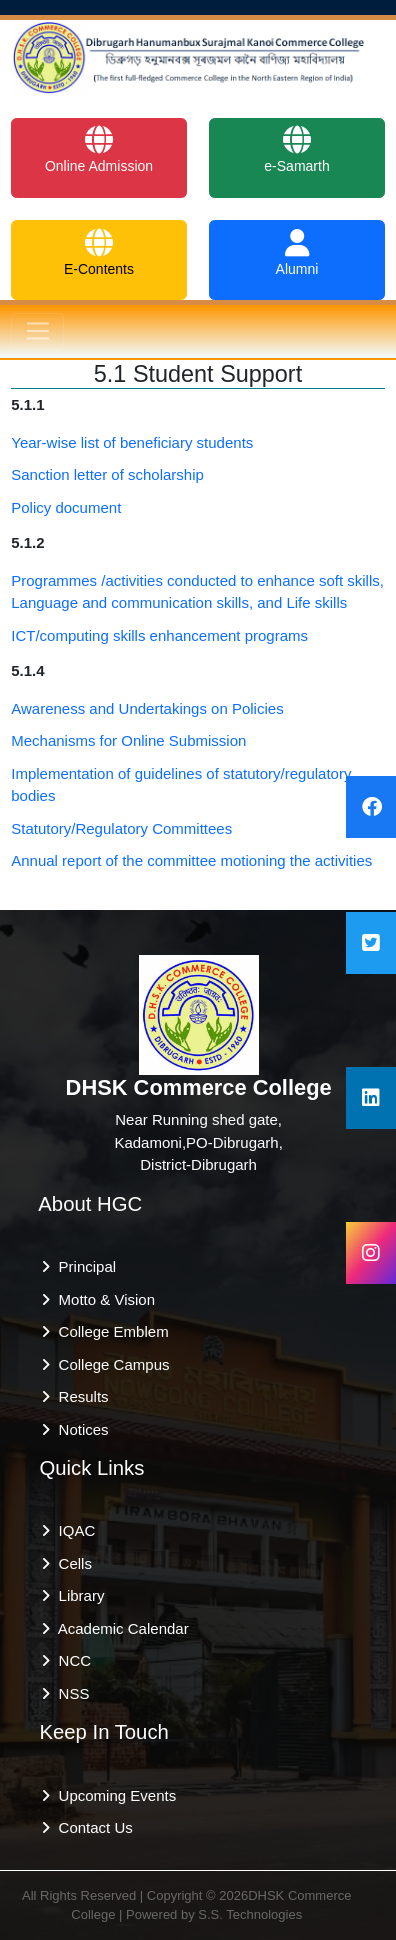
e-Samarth (296, 150)
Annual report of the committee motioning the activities (191, 860)
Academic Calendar (119, 1628)
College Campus (109, 1364)
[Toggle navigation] (37, 332)
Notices (79, 1429)
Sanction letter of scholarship (107, 474)
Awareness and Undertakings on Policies (147, 708)
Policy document (66, 507)
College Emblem (109, 1331)
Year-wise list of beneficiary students (132, 442)
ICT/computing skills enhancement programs (159, 635)
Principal (83, 1266)
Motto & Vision (102, 1299)
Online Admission (99, 150)
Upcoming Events (113, 1795)
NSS (69, 1693)
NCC (70, 1660)
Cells (71, 1563)
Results (79, 1396)
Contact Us (91, 1827)
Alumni (297, 253)
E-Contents (99, 253)
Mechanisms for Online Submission (128, 740)
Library (77, 1595)
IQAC (72, 1530)
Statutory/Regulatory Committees (121, 828)
